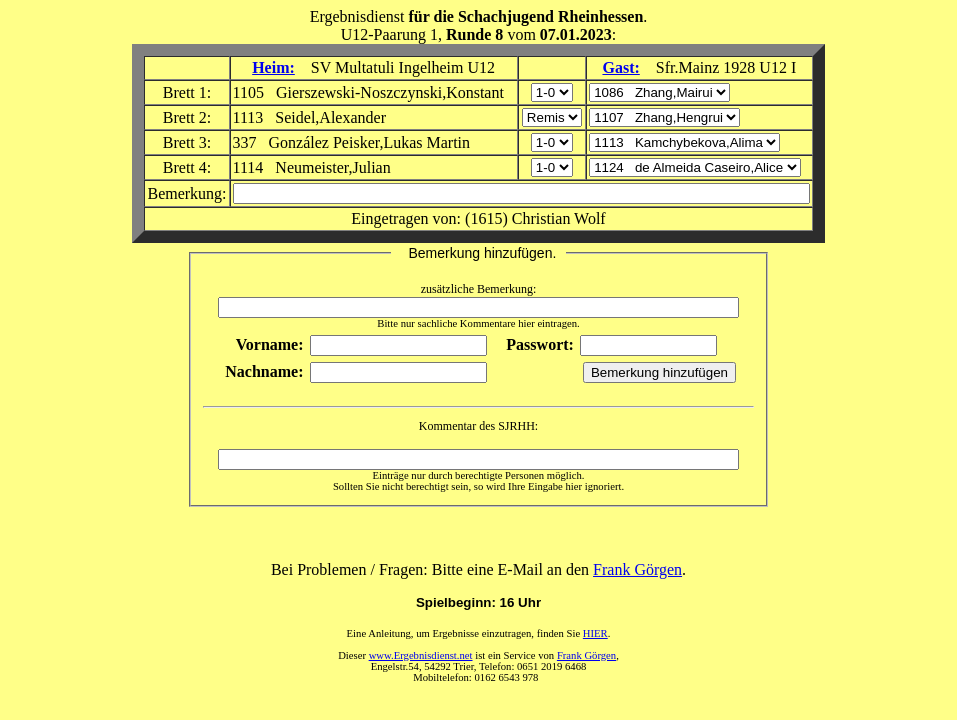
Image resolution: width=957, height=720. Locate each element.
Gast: (620, 67)
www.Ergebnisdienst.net (421, 655)
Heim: (273, 67)
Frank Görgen (637, 569)
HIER (595, 633)
